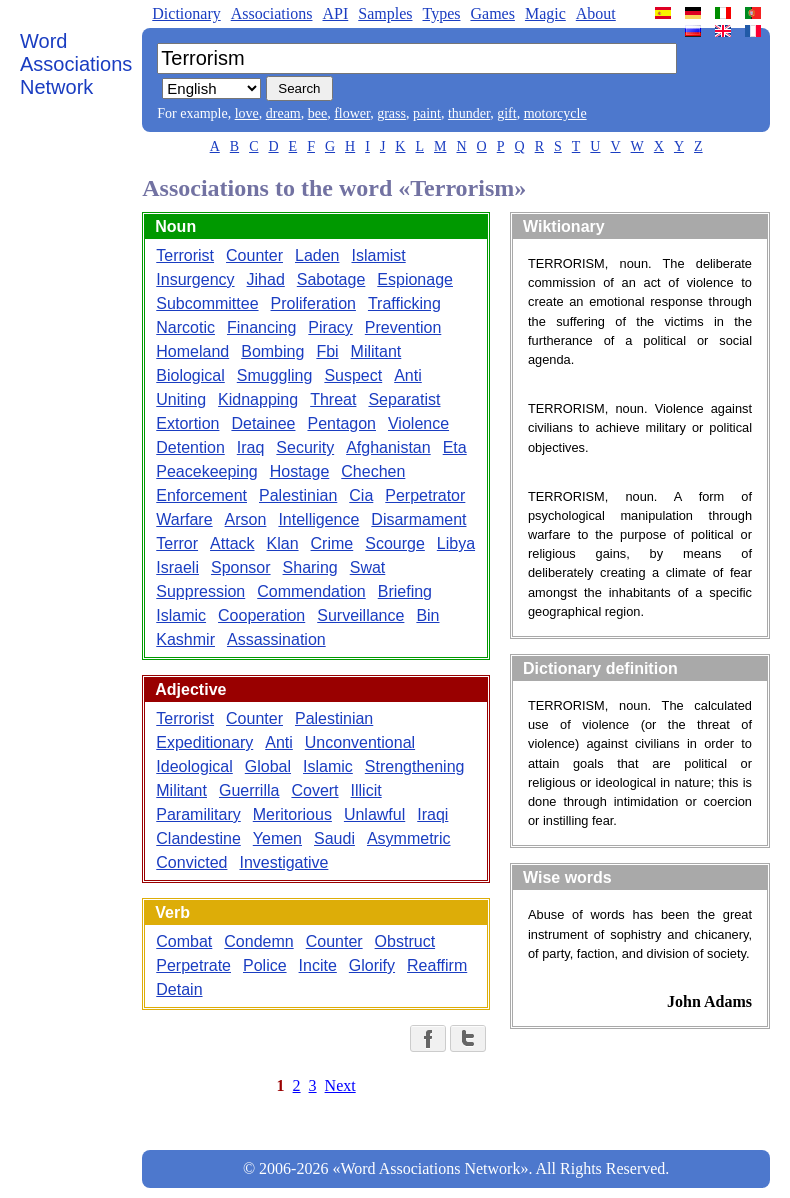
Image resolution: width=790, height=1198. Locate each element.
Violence (418, 423)
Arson (246, 519)
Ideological (194, 766)
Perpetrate (193, 965)
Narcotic (185, 327)
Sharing (310, 567)
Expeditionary (204, 742)
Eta (455, 447)
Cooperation (261, 615)
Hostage (300, 471)
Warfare (184, 519)
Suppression (200, 591)
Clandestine (198, 838)
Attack (232, 543)
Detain (179, 989)
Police (265, 965)
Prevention (403, 327)
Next (340, 1085)
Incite (318, 965)
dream (283, 113)
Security (305, 447)
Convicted (191, 862)
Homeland (192, 351)
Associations (272, 13)
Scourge (395, 543)
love (247, 113)
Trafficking (404, 303)
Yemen (277, 838)
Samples (385, 13)
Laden (317, 255)
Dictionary (186, 13)
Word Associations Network (76, 64)
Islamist (378, 255)
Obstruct (405, 941)
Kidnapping (258, 399)
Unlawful (374, 814)
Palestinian (298, 495)
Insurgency (195, 279)
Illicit (366, 790)
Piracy (330, 327)
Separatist (404, 399)
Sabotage (331, 279)
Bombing (272, 351)
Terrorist (185, 255)
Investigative (283, 862)
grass (391, 113)
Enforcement (201, 495)
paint (427, 113)
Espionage (415, 279)
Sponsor (241, 567)
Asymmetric (409, 838)
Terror (177, 543)
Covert (314, 790)
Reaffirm (437, 965)
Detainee (263, 423)
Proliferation (313, 303)
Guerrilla (249, 790)
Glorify (372, 965)
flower (352, 113)
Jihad (266, 279)
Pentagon (341, 423)
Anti (408, 375)
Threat (333, 399)
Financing (261, 327)
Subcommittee (207, 303)
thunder (469, 113)
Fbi (327, 351)
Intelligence (318, 519)
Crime (332, 543)
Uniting (181, 399)
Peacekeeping (206, 471)
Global (268, 766)
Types (441, 13)
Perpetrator (425, 495)
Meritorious (292, 814)
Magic (545, 13)
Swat (368, 567)
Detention (190, 447)
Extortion (187, 423)
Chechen (373, 471)
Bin (427, 615)
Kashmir (185, 639)
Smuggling (275, 375)
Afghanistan (388, 447)
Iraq (251, 447)
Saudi (334, 838)
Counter (254, 255)
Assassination (276, 639)
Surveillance (360, 615)
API (335, 13)
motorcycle (555, 113)
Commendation (311, 591)
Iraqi (432, 814)
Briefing (405, 591)
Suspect (353, 375)
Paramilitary (198, 814)
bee (317, 113)
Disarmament (418, 519)
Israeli (177, 567)
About (596, 13)
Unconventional (360, 742)
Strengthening (415, 766)
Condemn (258, 941)
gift (506, 113)
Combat (184, 941)
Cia (361, 495)
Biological (190, 375)
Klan (283, 543)
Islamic (181, 615)
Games (492, 13)
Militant (376, 351)
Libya (456, 543)
